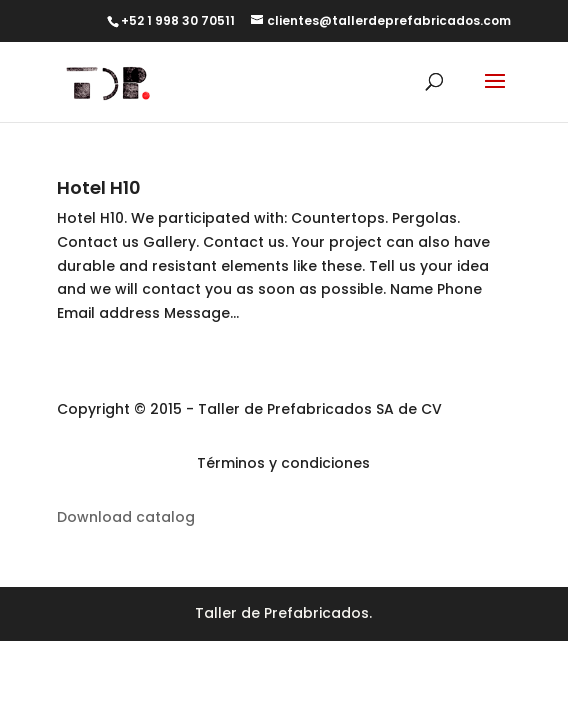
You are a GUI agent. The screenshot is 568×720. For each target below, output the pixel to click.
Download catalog (126, 517)
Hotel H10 (99, 187)
